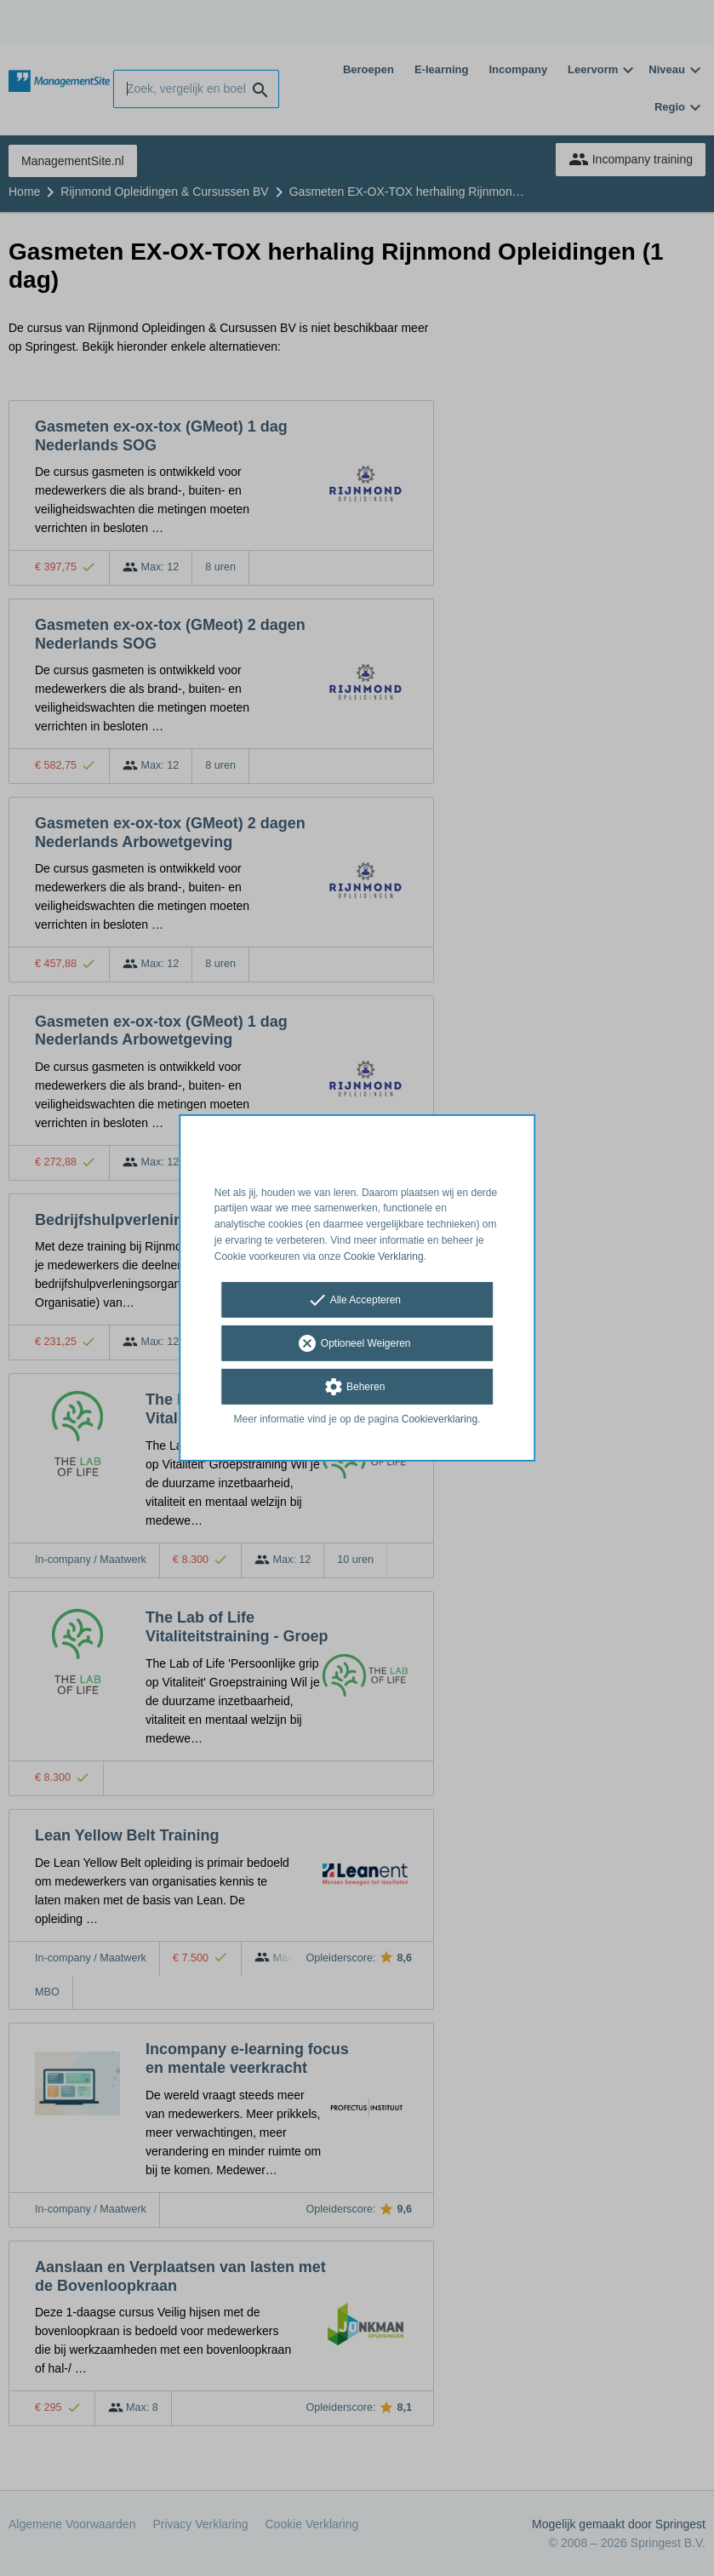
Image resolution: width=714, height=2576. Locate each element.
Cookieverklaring (439, 1418)
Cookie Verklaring (384, 1256)
